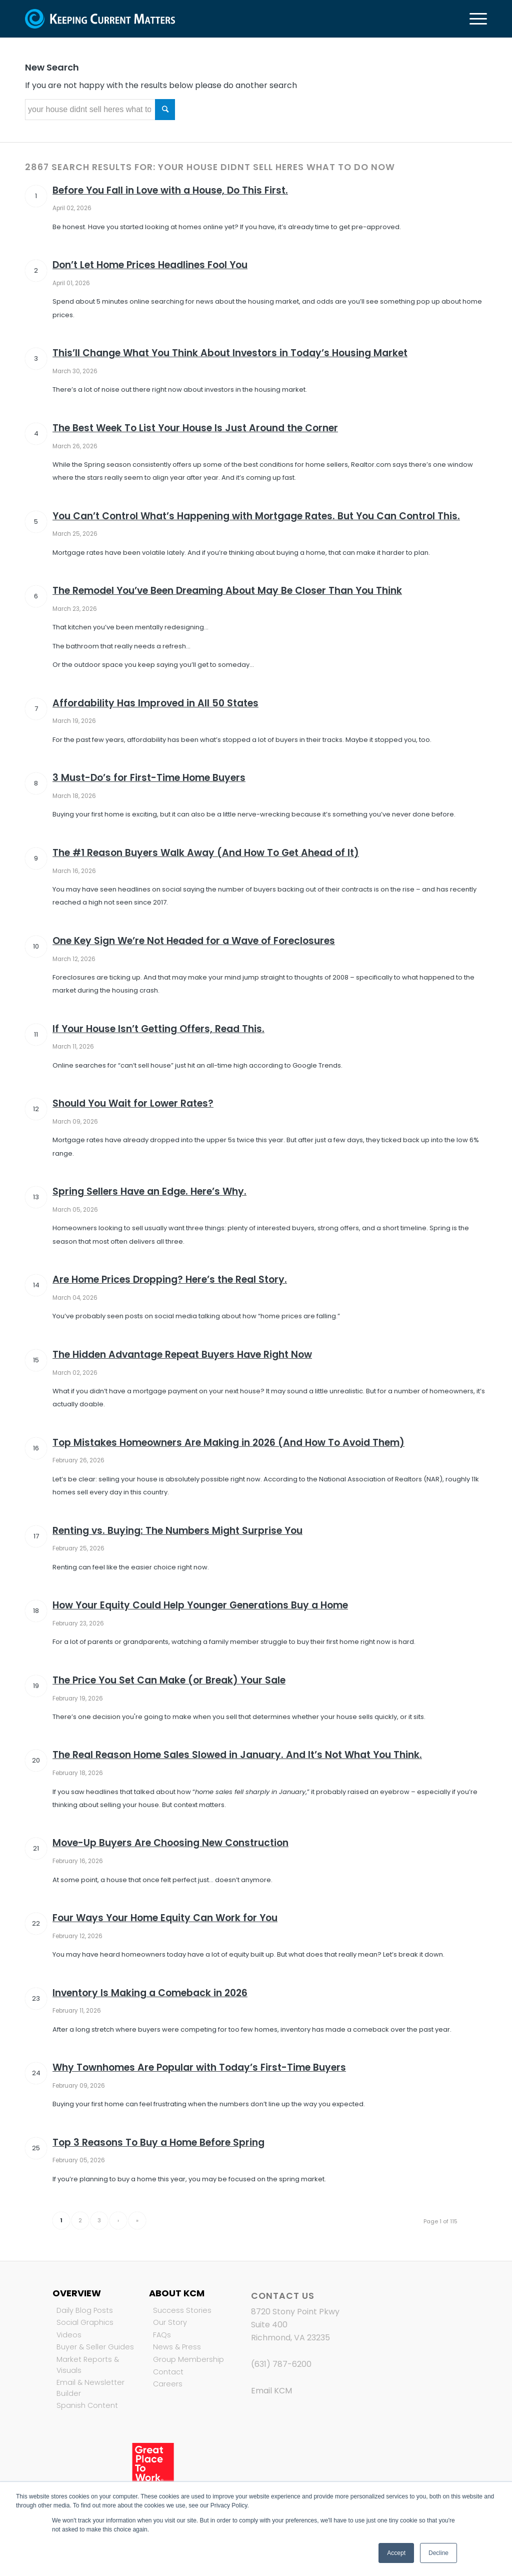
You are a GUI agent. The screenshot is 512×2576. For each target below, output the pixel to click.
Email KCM (271, 2390)
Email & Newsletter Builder (90, 2387)
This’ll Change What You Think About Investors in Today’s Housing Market (230, 353)
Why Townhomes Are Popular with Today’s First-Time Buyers (199, 2067)
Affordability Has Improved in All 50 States (155, 703)
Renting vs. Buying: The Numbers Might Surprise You (177, 1530)
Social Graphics (85, 2322)
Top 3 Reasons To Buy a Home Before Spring (158, 2142)
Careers (167, 2384)
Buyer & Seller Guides (95, 2347)
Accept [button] (396, 2552)
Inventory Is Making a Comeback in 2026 (150, 1993)
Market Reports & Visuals (87, 2364)
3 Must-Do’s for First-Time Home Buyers (149, 777)
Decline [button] (438, 2552)
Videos (69, 2335)
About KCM (176, 2293)
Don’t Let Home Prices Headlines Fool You (150, 265)
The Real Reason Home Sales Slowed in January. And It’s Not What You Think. (237, 1755)
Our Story (170, 2322)
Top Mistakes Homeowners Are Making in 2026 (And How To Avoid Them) (228, 1442)
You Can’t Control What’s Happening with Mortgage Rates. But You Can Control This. (256, 516)
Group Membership (188, 2359)
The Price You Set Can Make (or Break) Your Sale (169, 1680)
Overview (76, 2293)
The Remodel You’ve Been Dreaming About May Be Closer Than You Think (227, 590)
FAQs (162, 2335)
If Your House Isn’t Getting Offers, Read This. (158, 1029)
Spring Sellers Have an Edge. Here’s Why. (149, 1191)
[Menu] (475, 19)
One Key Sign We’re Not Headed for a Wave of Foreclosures (193, 941)
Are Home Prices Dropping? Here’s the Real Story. (169, 1279)
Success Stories (182, 2310)
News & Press (177, 2347)
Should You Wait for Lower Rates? (133, 1103)
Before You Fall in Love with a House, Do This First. (170, 190)
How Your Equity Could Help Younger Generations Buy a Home (200, 1605)
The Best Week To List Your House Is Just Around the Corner (195, 428)
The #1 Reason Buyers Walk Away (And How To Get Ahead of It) (205, 853)
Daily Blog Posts (84, 2310)
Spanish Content (87, 2405)
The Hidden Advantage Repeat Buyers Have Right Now (182, 1354)
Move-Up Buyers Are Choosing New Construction (170, 1843)
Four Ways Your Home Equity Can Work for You (165, 1918)
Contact (168, 2372)
